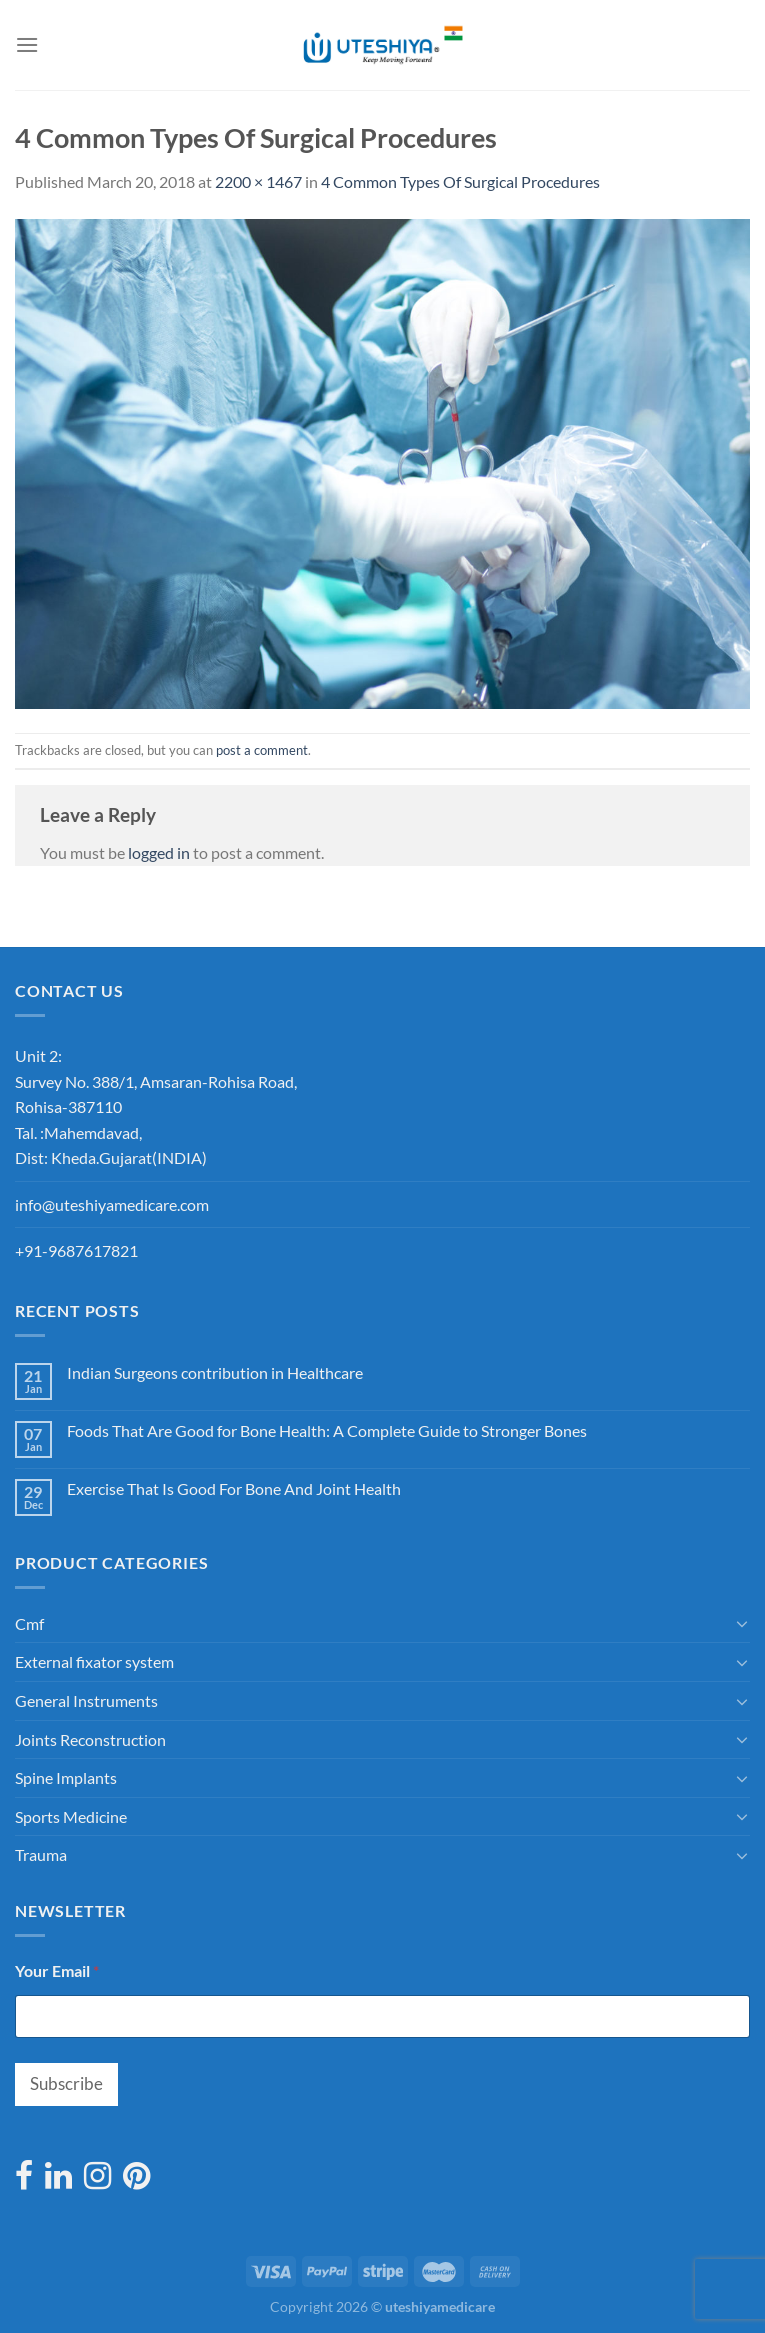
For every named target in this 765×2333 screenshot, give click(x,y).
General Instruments (86, 1700)
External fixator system (94, 1661)
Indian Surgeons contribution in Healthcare (215, 1372)
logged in (159, 852)
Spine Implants (66, 1777)
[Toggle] (742, 1623)
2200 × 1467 (258, 181)
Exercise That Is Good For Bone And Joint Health (234, 1488)
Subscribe (66, 2083)
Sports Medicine (71, 1816)
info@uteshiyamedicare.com (112, 1204)
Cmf (29, 1623)
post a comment (262, 750)
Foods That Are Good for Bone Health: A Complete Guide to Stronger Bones (327, 1430)
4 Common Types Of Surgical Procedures (460, 181)
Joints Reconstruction (90, 1739)
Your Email (57, 1970)
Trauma (41, 1854)
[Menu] (27, 44)
